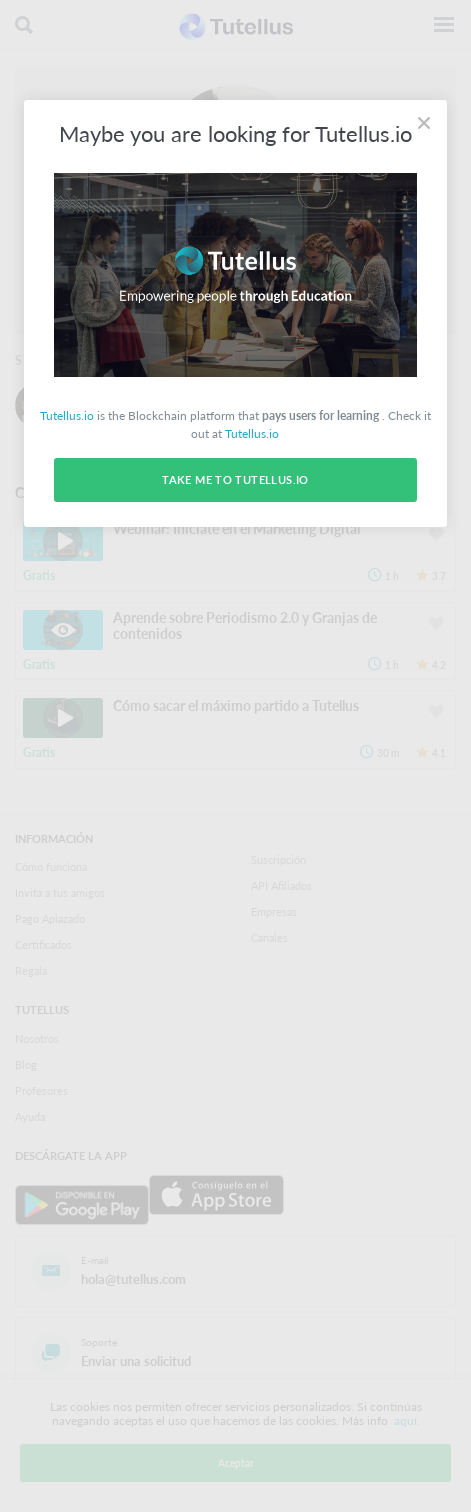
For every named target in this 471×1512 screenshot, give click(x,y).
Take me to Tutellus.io (235, 479)
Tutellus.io (67, 415)
